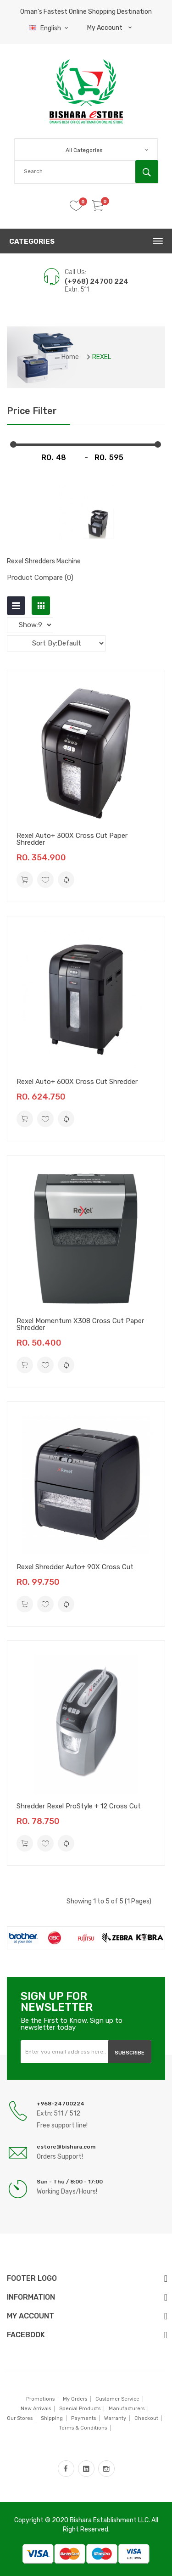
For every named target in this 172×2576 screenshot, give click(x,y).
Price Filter (32, 411)
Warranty (115, 2418)
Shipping (52, 2418)
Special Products (79, 2409)
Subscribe (129, 2053)
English (50, 28)
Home (70, 357)
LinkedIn (86, 2468)
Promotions (40, 2399)
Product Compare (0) (40, 577)
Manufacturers (126, 2409)
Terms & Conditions (83, 2428)
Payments (83, 2418)
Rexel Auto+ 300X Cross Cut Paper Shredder (72, 839)
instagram (106, 2468)
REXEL (101, 357)
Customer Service (117, 2399)
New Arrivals (36, 2409)
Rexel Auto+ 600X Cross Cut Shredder (77, 1082)
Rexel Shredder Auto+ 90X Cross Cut (75, 1567)
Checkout (146, 2418)
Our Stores (20, 2418)
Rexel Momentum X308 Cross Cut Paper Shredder (80, 1324)
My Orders (75, 2399)
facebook (66, 2468)
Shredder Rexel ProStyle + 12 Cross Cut (79, 1806)
